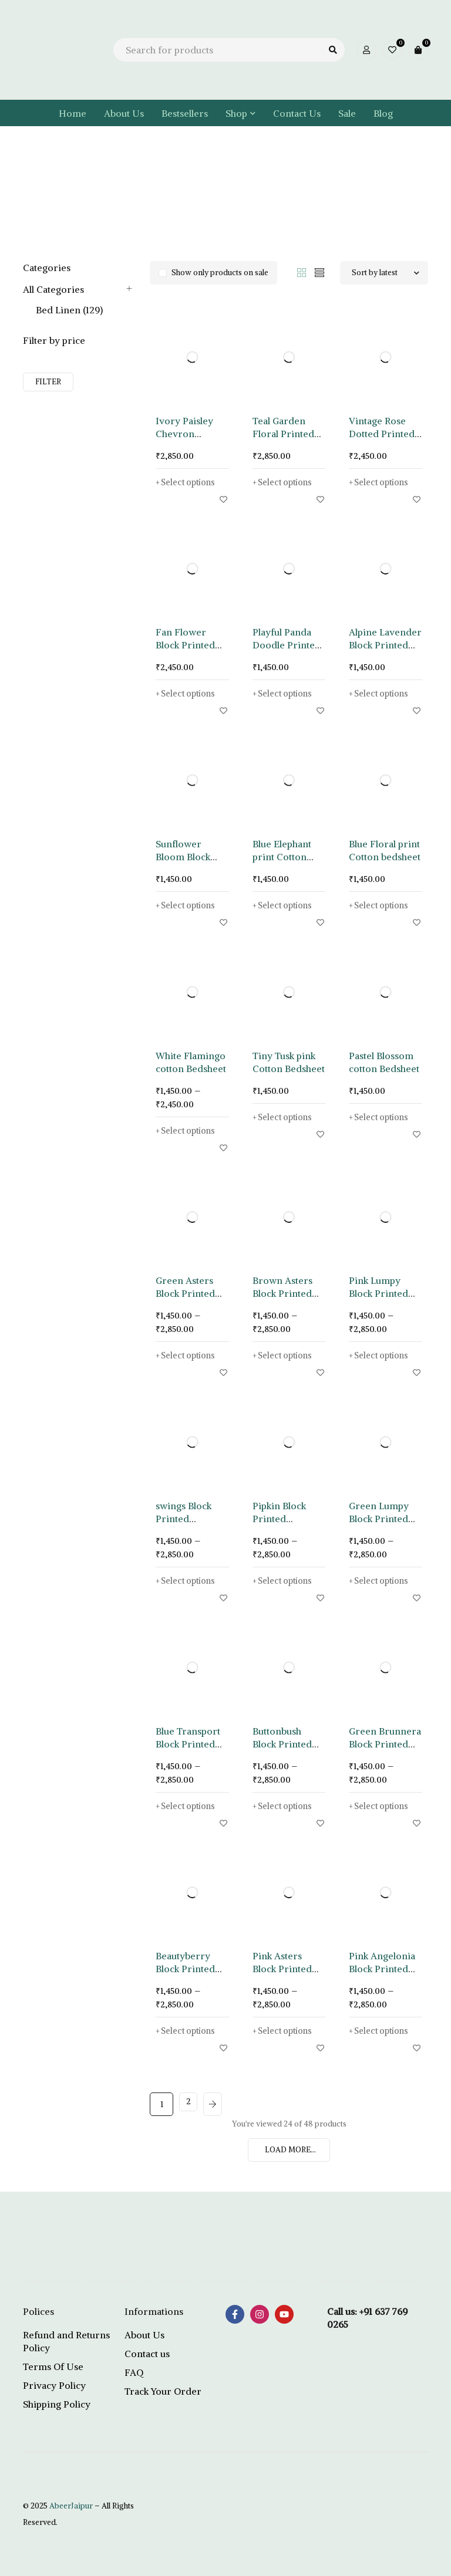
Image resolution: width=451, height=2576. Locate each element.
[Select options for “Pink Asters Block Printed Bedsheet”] (286, 2031)
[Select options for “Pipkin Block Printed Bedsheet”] (286, 1581)
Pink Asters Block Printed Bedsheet (282, 1968)
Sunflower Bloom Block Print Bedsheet (188, 856)
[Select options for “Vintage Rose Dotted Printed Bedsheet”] (382, 482)
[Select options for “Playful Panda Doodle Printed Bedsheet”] (286, 693)
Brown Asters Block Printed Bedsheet (282, 1293)
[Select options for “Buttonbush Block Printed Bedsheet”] (286, 1806)
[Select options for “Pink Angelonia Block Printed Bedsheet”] (382, 2031)
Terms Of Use (53, 2366)
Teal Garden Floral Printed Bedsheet (283, 433)
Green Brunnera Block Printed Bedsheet (385, 1744)
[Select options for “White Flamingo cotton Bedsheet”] (189, 1131)
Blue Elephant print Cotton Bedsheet (282, 856)
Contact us (147, 2353)
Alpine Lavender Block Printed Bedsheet (385, 645)
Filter (48, 382)
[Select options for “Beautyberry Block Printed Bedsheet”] (189, 2031)
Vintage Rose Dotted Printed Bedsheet (382, 433)
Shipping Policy (56, 2404)
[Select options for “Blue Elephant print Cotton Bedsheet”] (286, 905)
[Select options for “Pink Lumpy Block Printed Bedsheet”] (382, 1355)
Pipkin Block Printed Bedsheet (279, 1518)
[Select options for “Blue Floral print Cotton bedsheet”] (382, 905)
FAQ (133, 2372)
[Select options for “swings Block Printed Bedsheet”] (189, 1581)
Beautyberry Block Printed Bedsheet (185, 1968)
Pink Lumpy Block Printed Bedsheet (378, 1293)
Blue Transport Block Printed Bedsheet (188, 1744)
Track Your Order (162, 2391)
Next (220, 2104)
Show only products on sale (219, 273)
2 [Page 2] (191, 2104)
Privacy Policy (54, 2385)
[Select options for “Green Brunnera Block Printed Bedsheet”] (382, 1806)
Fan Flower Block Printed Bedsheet (185, 645)
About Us (144, 2335)
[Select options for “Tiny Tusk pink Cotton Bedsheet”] (286, 1117)
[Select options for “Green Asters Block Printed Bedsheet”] (189, 1355)
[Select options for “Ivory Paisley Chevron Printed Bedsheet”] (189, 482)
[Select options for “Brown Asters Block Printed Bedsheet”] (286, 1355)
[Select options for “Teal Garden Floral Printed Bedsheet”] (286, 482)
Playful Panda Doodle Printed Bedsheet (287, 645)
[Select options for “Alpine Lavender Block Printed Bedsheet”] (382, 693)
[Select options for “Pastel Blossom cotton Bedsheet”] (382, 1117)
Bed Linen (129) (69, 310)
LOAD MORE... (290, 2150)
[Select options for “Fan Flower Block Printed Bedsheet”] (189, 693)
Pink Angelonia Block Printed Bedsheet (382, 1968)
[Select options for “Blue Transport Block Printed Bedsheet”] (189, 1806)
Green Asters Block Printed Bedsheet (185, 1293)
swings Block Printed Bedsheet (183, 1518)
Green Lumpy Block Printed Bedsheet (379, 1518)
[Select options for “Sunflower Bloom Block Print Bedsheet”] (189, 905)
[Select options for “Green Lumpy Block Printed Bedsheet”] (382, 1581)
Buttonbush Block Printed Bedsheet (282, 1744)
